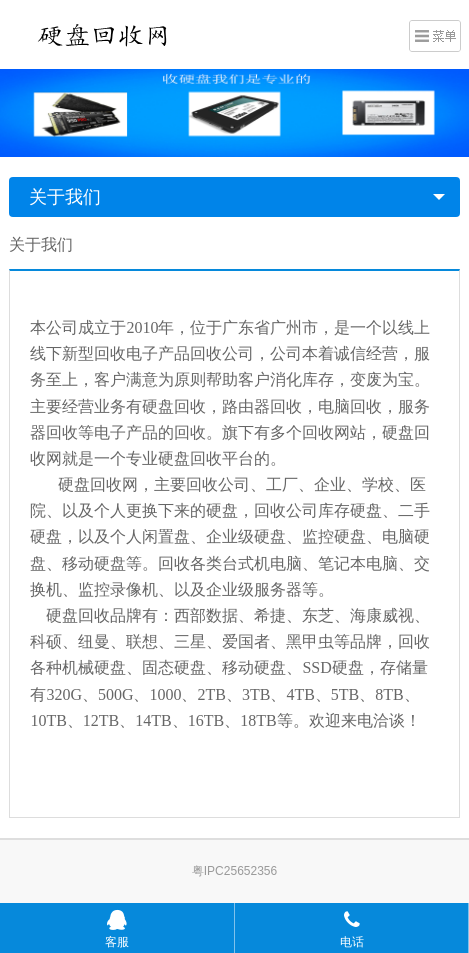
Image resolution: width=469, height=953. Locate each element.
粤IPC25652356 (234, 871)
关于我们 (65, 197)
